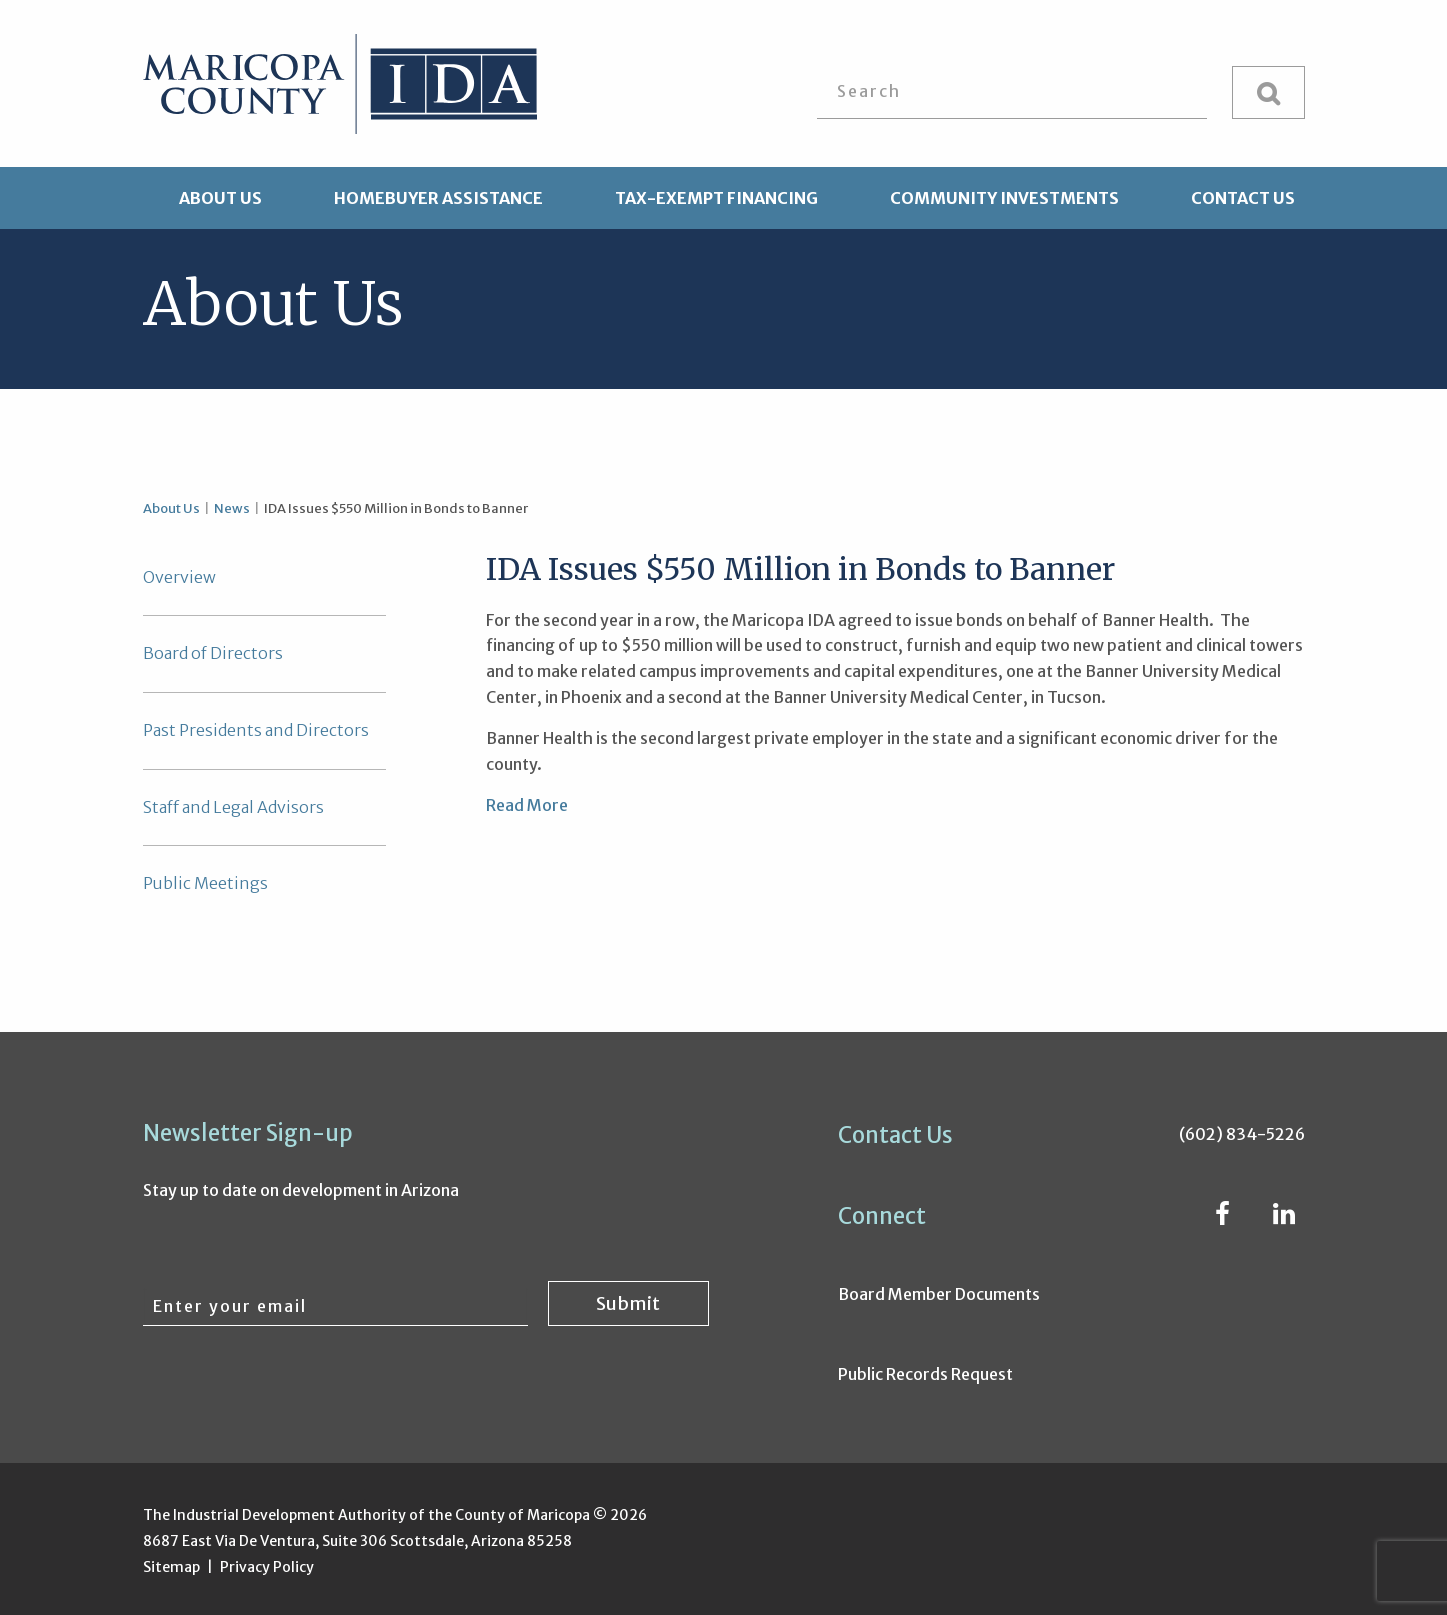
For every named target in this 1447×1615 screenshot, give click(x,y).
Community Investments (1004, 198)
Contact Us (1243, 198)
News (232, 508)
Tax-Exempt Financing (716, 198)
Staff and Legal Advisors (233, 807)
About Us (220, 198)
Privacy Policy (267, 1567)
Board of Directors (213, 653)
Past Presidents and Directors (256, 730)
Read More (527, 805)
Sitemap (171, 1567)
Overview (179, 577)
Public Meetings (205, 883)
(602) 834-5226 (1242, 1134)
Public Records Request (925, 1374)
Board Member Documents (939, 1294)
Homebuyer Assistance (438, 198)
